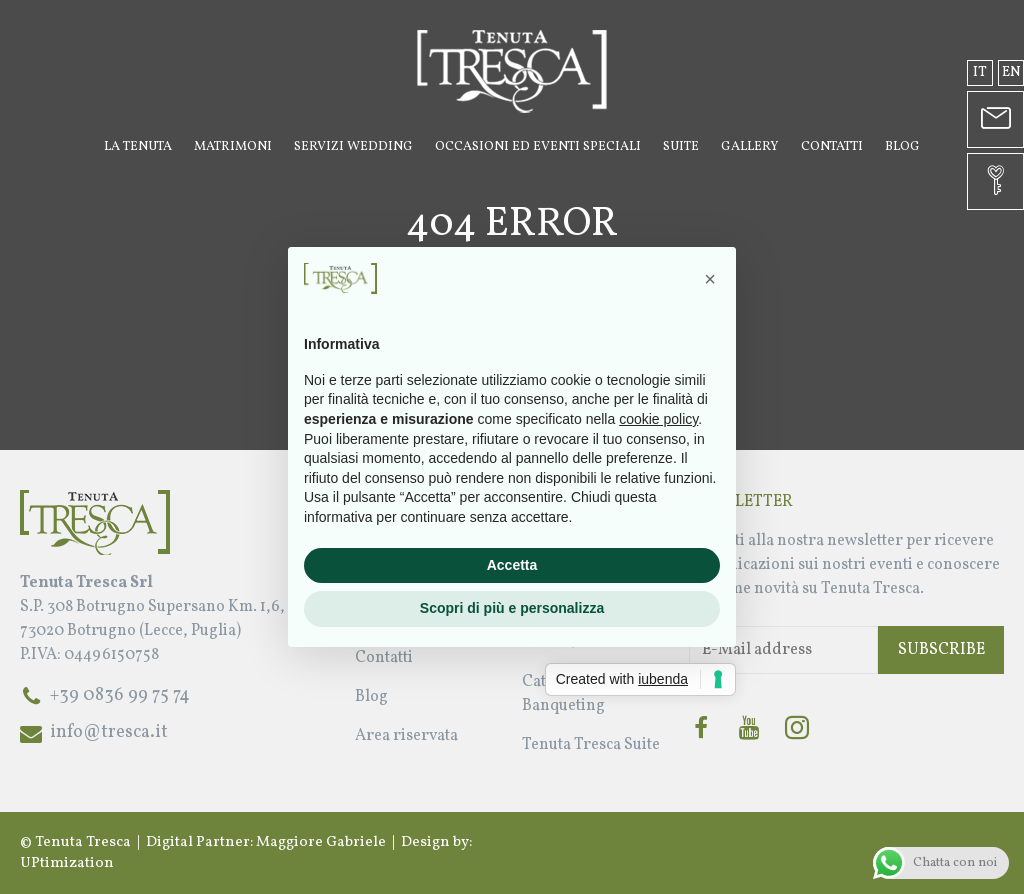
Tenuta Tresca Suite (591, 745)
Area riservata (406, 736)
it (980, 72)
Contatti (832, 147)
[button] (710, 279)
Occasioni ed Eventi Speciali (538, 147)
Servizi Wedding (353, 147)
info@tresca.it (109, 732)
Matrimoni (233, 147)
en (1011, 72)
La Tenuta (138, 147)
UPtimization (67, 863)
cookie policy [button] (658, 419)
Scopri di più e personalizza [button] (512, 608)
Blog (902, 147)
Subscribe (941, 650)
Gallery (750, 147)
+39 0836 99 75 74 (120, 695)
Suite (681, 147)
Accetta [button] (512, 565)
